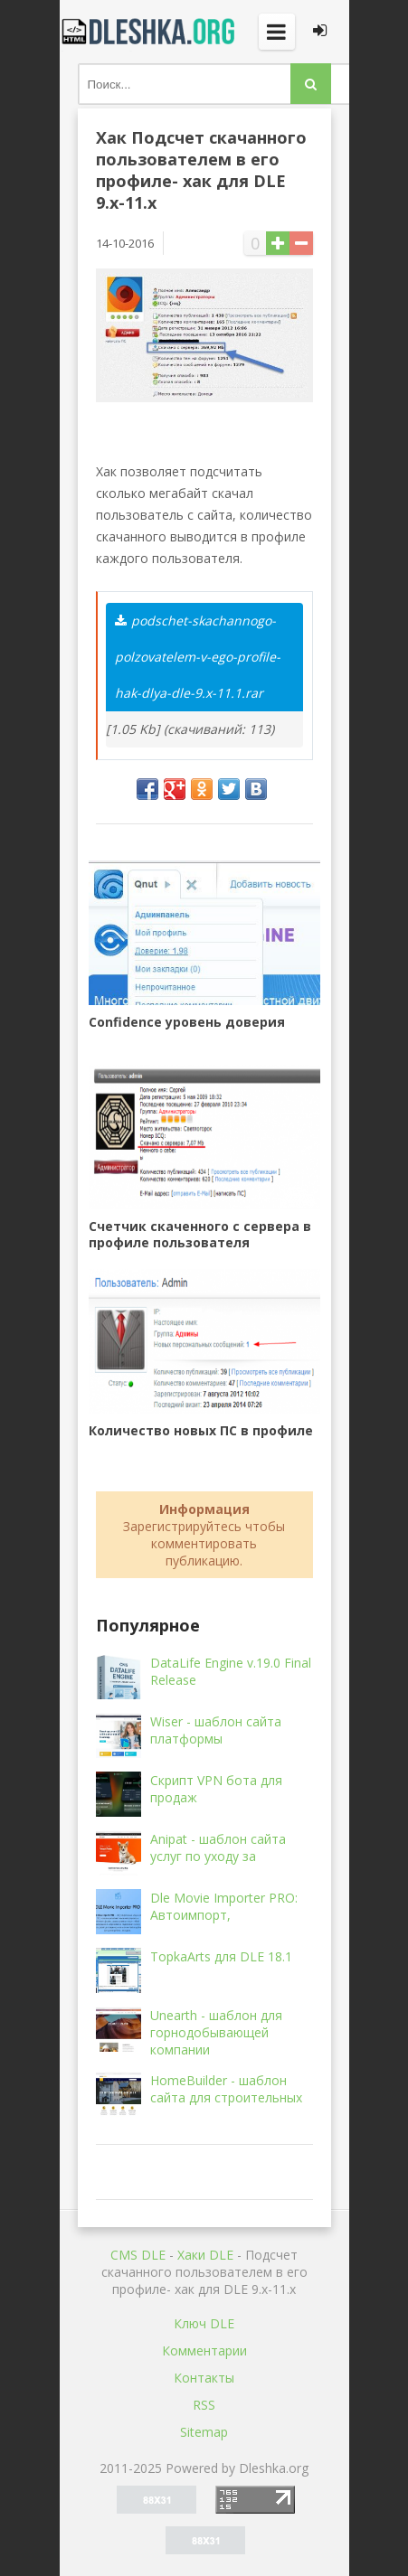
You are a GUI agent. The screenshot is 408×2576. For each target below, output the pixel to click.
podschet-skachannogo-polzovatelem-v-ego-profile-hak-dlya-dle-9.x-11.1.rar (197, 656)
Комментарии (204, 2350)
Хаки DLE (205, 2254)
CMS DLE (138, 2254)
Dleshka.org (150, 31)
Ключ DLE (204, 2323)
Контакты (204, 2377)
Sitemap (204, 2431)
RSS (204, 2404)
